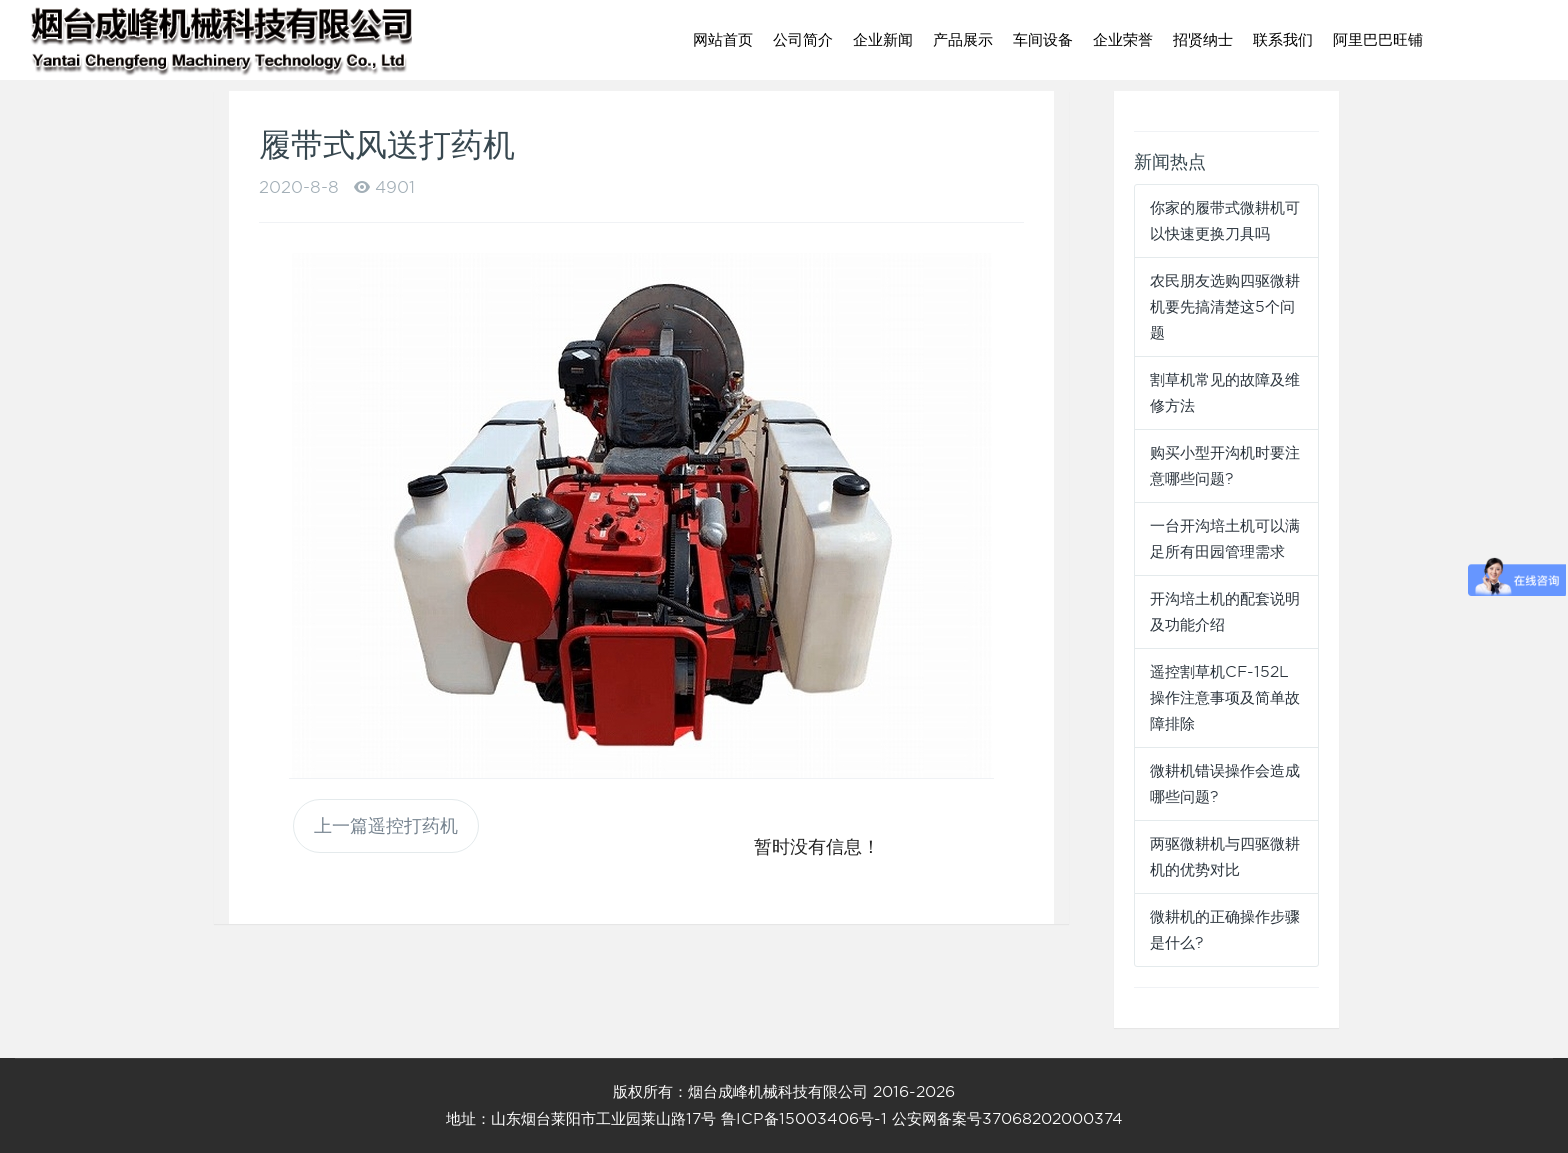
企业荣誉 (1123, 40)
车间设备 (1043, 40)
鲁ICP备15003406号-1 (804, 1119)
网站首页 (723, 40)
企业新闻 (883, 40)
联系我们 (1283, 40)
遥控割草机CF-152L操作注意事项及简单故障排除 (1225, 698)
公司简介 (803, 40)
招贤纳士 (1203, 40)
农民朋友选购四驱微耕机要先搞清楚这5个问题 (1225, 307)
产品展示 (963, 40)
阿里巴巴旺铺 (1378, 40)
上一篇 (386, 825)
